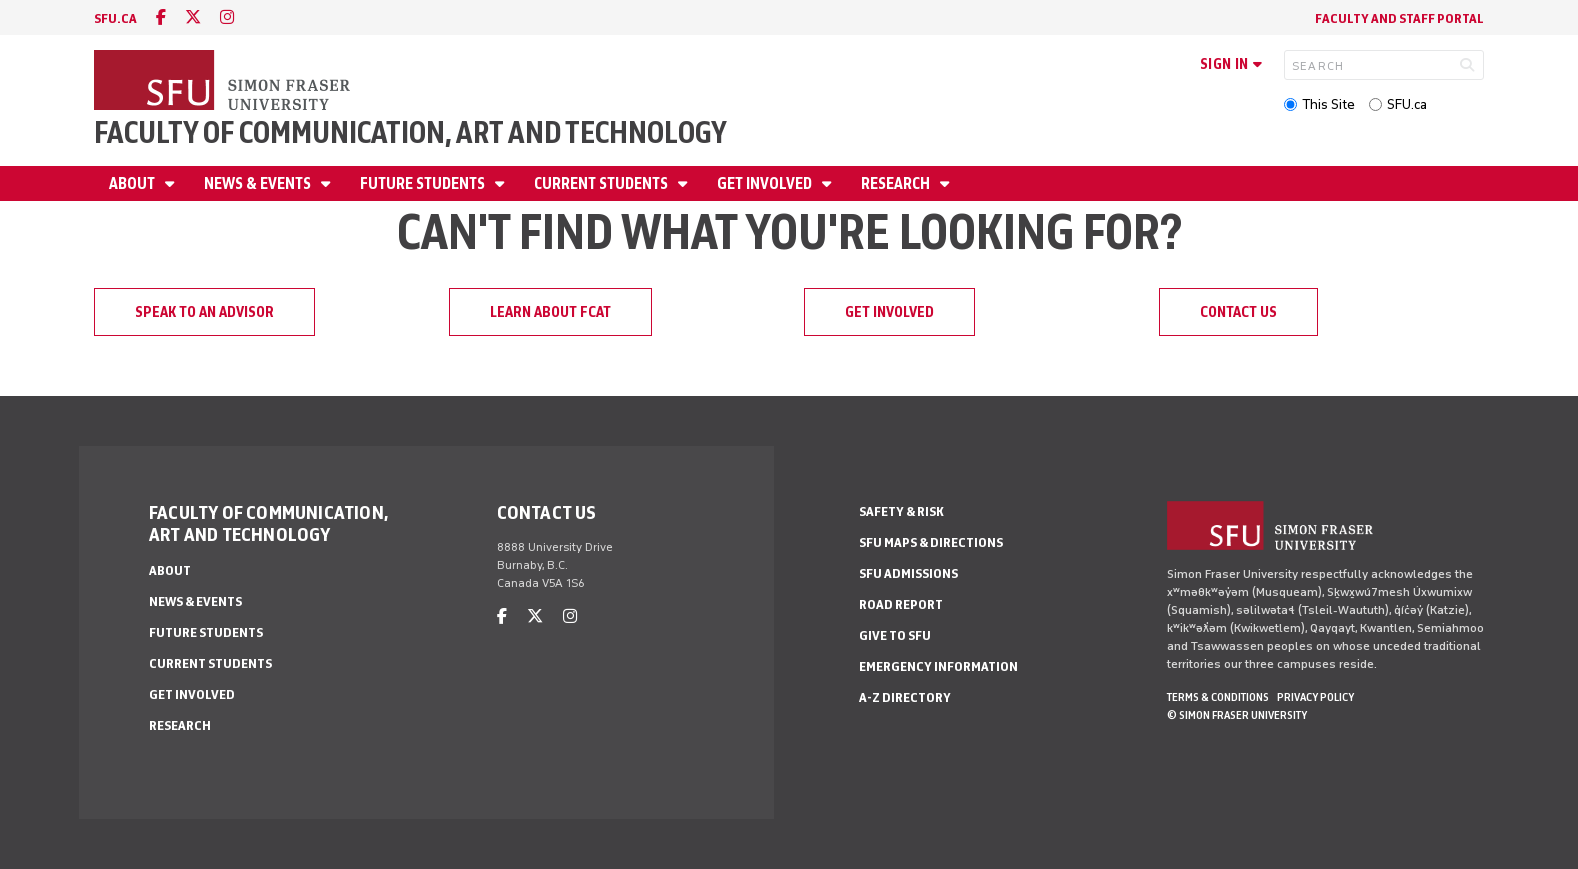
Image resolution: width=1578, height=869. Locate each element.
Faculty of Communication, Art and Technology (410, 132)
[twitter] (193, 17)
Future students (424, 183)
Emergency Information (938, 666)
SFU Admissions (908, 573)
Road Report (901, 604)
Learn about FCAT (550, 312)
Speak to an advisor (204, 312)
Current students (602, 183)
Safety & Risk (901, 511)
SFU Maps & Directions (931, 542)
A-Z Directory (905, 697)
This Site (1328, 104)
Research (897, 183)
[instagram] (227, 17)
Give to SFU (895, 635)
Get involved (766, 183)
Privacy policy (1315, 697)
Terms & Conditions (1218, 697)
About (133, 183)
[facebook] (161, 17)
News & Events (259, 183)
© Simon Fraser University (1237, 715)
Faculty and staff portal (1399, 18)
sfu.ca (115, 18)
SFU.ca (1407, 104)
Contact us (1238, 312)
